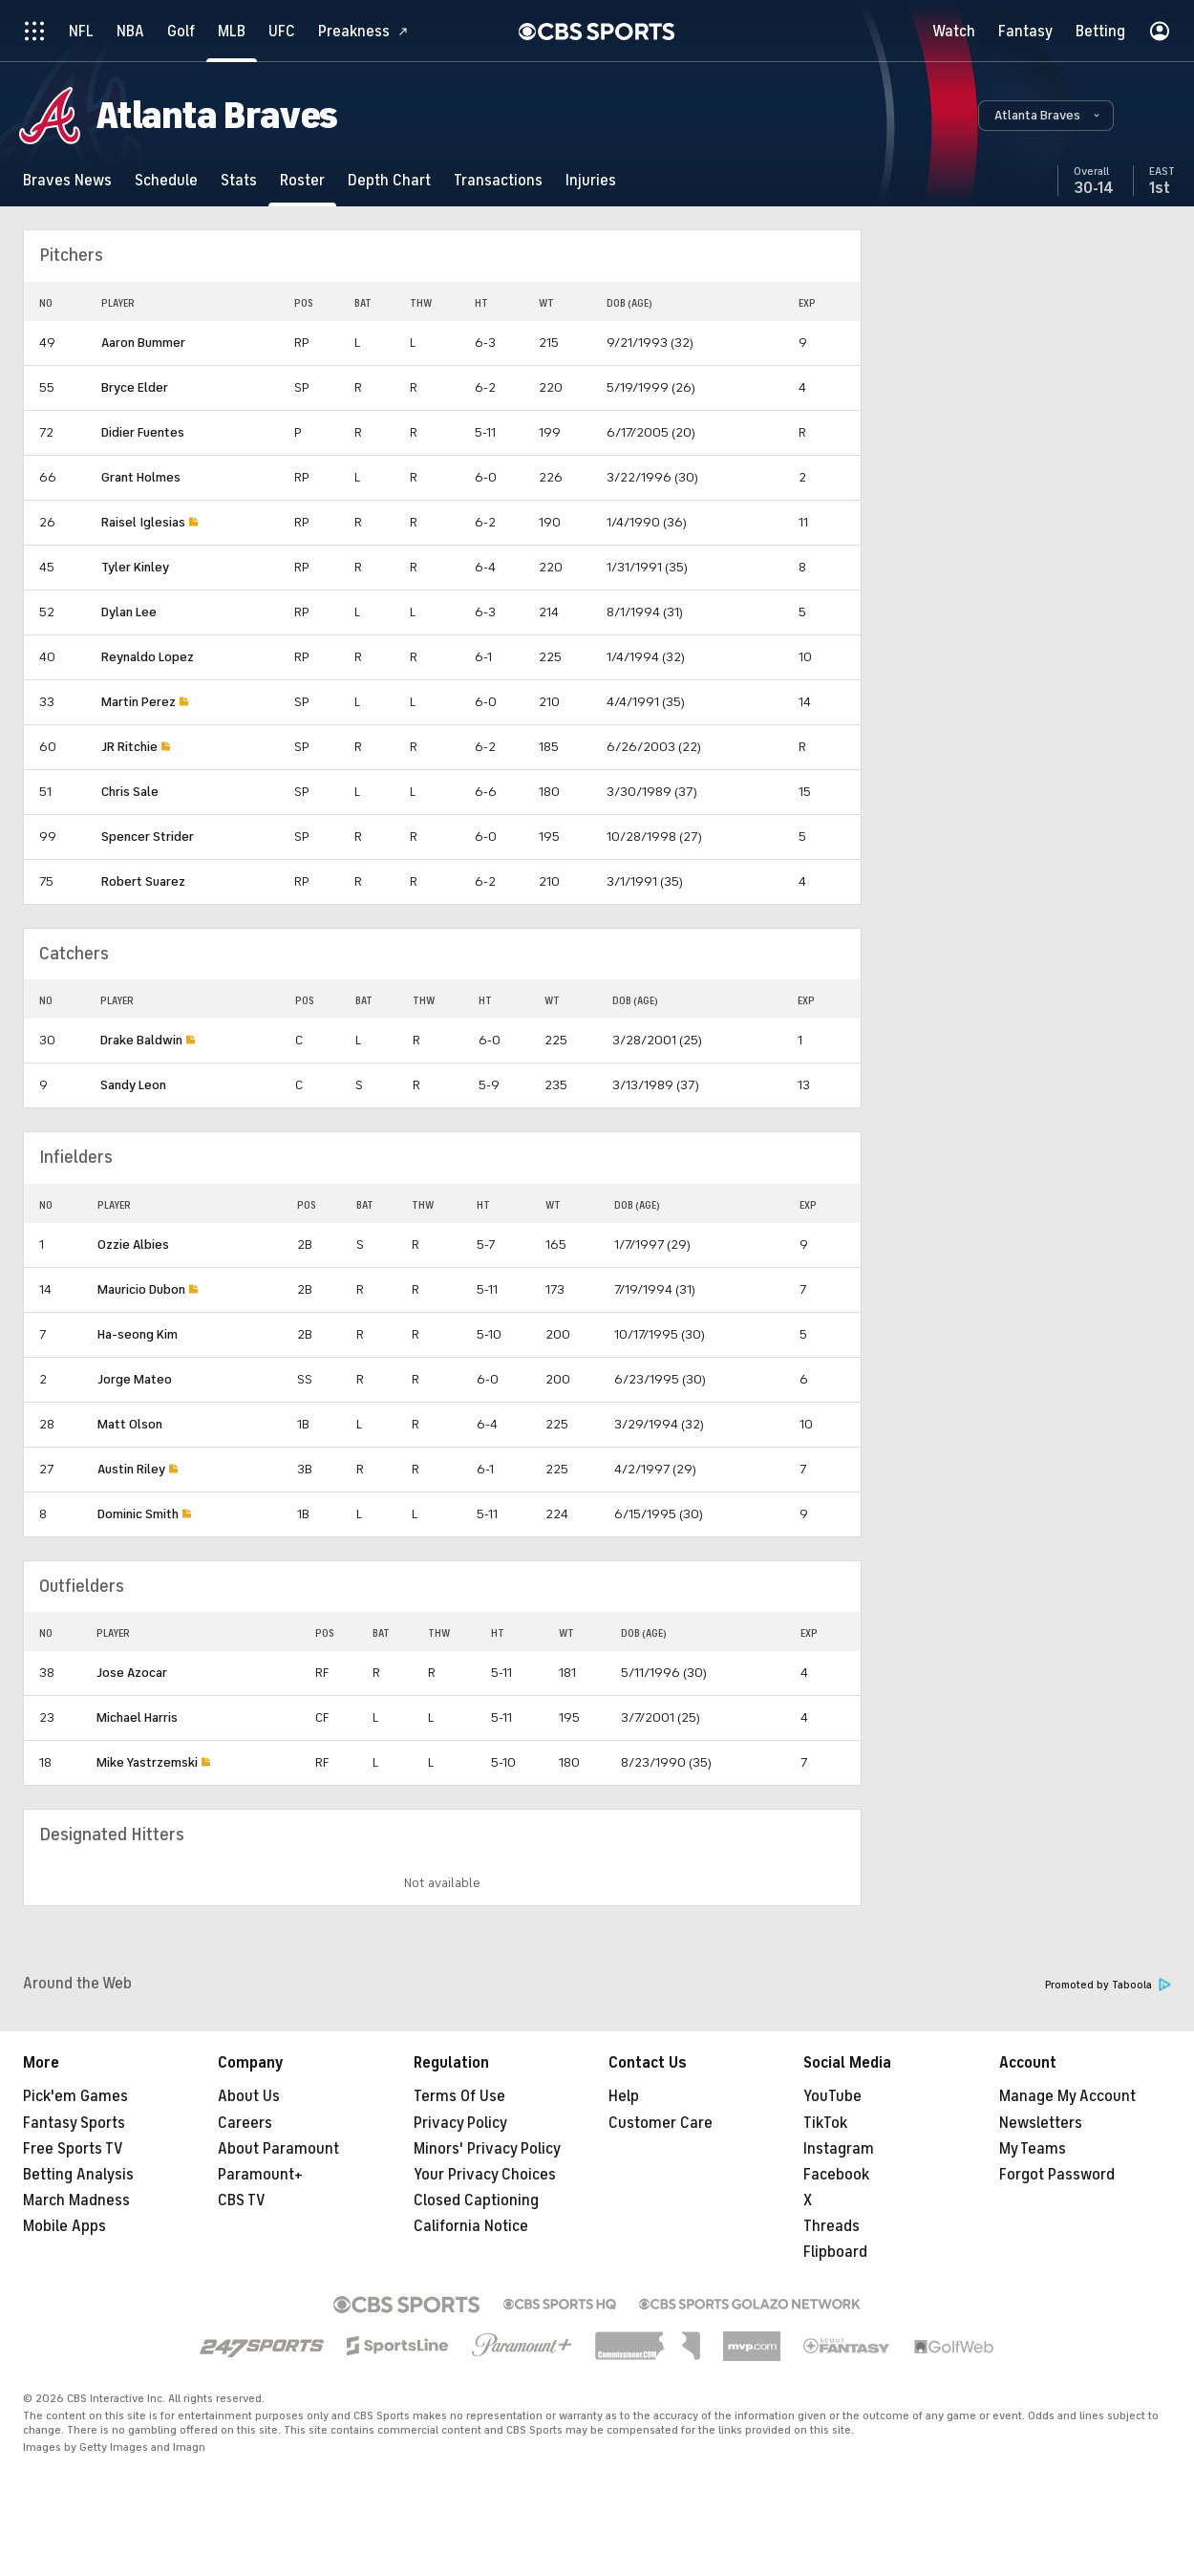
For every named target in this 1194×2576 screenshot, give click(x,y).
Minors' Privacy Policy (487, 2148)
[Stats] (238, 180)
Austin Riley (131, 1469)
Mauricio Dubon (141, 1289)
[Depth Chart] (389, 180)
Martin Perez (138, 702)
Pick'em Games (75, 2096)
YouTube (832, 2096)
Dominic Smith (138, 1514)
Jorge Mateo (134, 1379)
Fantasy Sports (74, 2123)
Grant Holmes (141, 477)
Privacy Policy (460, 2123)
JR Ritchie (129, 747)
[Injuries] (591, 180)
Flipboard (835, 2252)
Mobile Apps (64, 2226)
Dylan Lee (129, 612)
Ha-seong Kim (137, 1334)
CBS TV (242, 2200)
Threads (831, 2226)
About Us (249, 2096)
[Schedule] (166, 180)
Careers (245, 2123)
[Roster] (302, 180)
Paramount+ (260, 2174)
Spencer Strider (147, 836)
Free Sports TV (73, 2148)
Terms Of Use (459, 2096)
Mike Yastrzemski (147, 1762)
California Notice (471, 2226)
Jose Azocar (131, 1672)
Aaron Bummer (143, 342)
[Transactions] (498, 180)
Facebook (836, 2174)
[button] (1046, 115)
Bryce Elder (134, 387)
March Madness (76, 2200)
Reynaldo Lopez (147, 657)
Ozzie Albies (133, 1244)
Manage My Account (1067, 2096)
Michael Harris (137, 1717)
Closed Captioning (476, 2200)
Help (623, 2096)
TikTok (825, 2123)
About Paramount (278, 2148)
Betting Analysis (78, 2174)
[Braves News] (67, 180)
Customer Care (660, 2123)
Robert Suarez (143, 881)
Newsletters (1040, 2123)
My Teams (1032, 2148)
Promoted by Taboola (1108, 1985)
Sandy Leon (133, 1085)
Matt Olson (129, 1424)
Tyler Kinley (135, 567)
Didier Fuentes (142, 432)
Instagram (838, 2148)
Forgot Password (1057, 2174)
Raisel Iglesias (143, 522)
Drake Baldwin (141, 1040)
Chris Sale (130, 792)
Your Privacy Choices (485, 2174)
